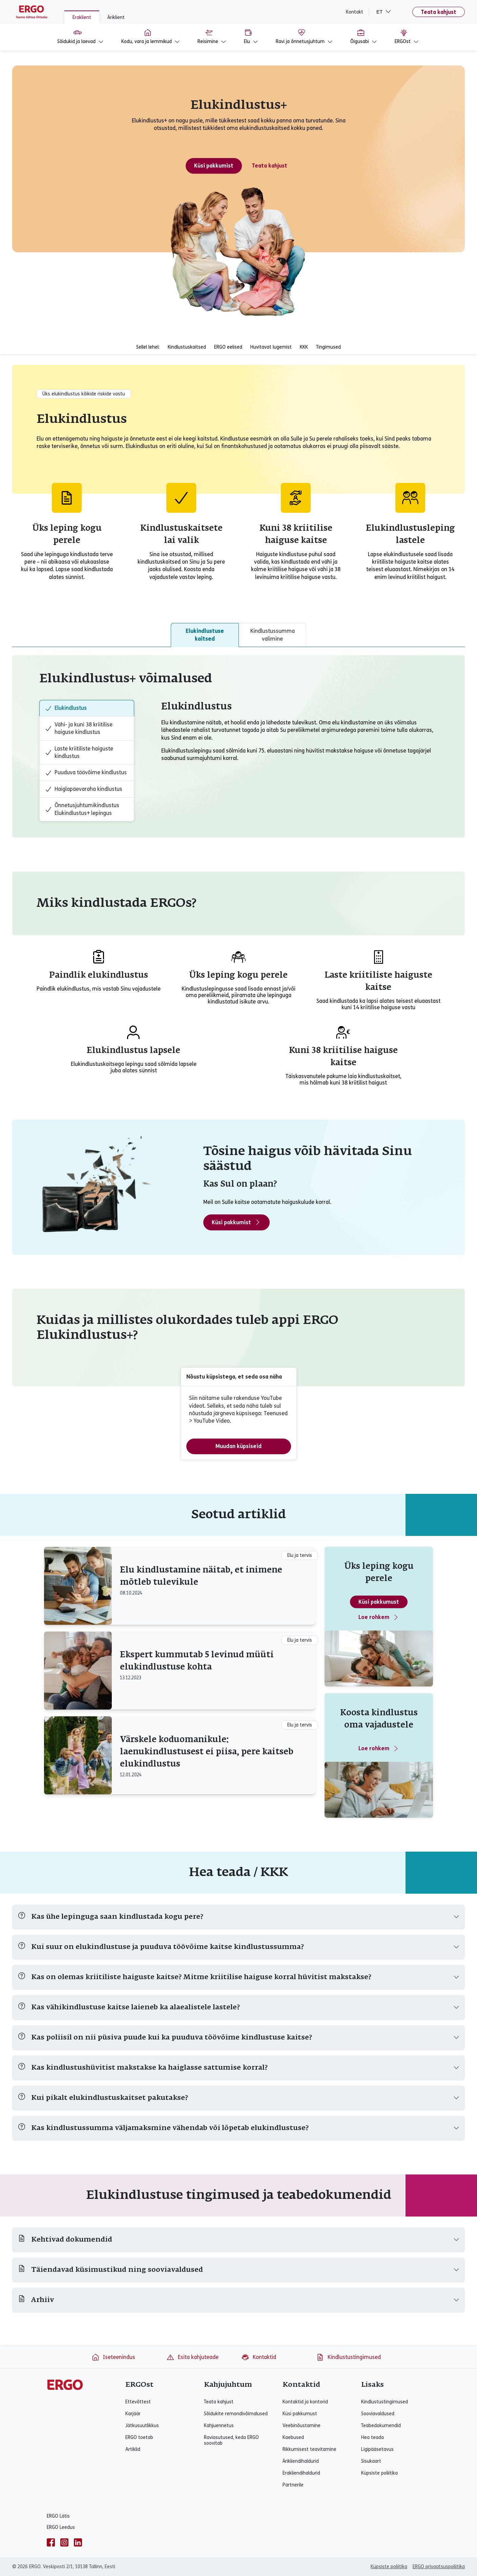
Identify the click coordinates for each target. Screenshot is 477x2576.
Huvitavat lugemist (271, 347)
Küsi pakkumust (378, 1602)
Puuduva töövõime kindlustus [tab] (86, 772)
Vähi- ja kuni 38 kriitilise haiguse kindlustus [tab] (78, 728)
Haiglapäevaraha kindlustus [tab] (83, 789)
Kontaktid (258, 2357)
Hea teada (372, 2437)
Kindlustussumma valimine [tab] (272, 635)
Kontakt (354, 12)
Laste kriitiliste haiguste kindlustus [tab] (79, 752)
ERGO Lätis (58, 2516)
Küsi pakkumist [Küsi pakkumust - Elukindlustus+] (213, 165)
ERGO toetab (139, 2437)
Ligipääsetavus (377, 2449)
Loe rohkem (378, 1617)
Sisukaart (371, 2461)
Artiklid (132, 2449)
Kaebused (293, 2437)
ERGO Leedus (61, 2527)
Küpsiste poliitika (379, 2473)
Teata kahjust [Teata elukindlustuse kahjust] (269, 165)
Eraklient (81, 17)
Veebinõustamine (301, 2425)
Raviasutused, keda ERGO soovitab (231, 2440)
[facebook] (51, 2542)
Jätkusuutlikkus (142, 2425)
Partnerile (293, 2485)
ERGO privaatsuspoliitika (439, 2567)
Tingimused (328, 347)
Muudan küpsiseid (238, 1446)
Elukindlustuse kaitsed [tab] (205, 635)
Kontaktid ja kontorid (305, 2402)
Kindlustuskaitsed (187, 347)
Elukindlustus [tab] (66, 708)
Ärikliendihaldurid (301, 2461)
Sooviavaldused (377, 2414)
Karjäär (133, 2414)
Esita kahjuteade (192, 2357)
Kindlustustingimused (348, 2357)
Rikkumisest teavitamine (309, 2449)
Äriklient (116, 17)
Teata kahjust (438, 12)
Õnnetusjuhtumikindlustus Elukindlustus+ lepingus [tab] (82, 809)
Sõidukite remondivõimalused (236, 2414)
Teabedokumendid (381, 2425)
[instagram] (64, 2542)
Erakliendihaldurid (301, 2473)
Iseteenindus (113, 2357)
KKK (304, 347)
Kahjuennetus (219, 2425)
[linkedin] (78, 2542)
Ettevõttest (138, 2402)
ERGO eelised (228, 347)
